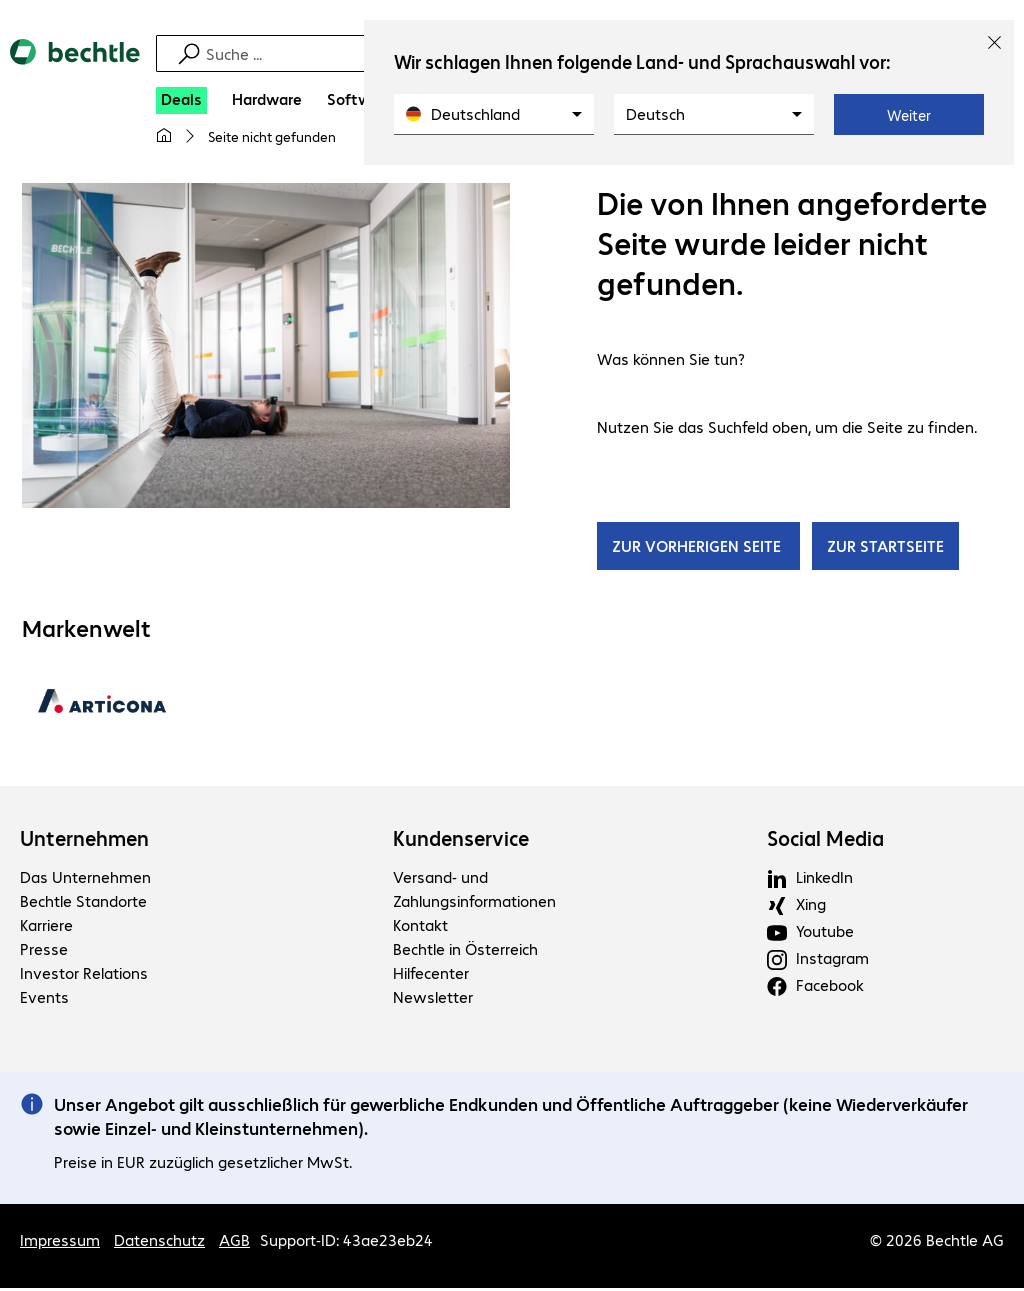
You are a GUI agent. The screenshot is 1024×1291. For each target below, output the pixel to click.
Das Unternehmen (85, 879)
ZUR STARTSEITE (885, 548)
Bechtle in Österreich (465, 951)
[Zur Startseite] (75, 69)
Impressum (60, 1242)
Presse (44, 951)
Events (44, 999)
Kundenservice (461, 841)
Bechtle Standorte (83, 903)
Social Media (825, 841)
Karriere (46, 927)
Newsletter (433, 999)
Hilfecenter (431, 975)
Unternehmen (84, 841)
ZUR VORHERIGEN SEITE (698, 548)
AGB (234, 1242)
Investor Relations (84, 975)
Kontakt (420, 927)
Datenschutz (159, 1242)
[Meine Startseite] (164, 136)
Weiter (909, 115)
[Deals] (181, 100)
